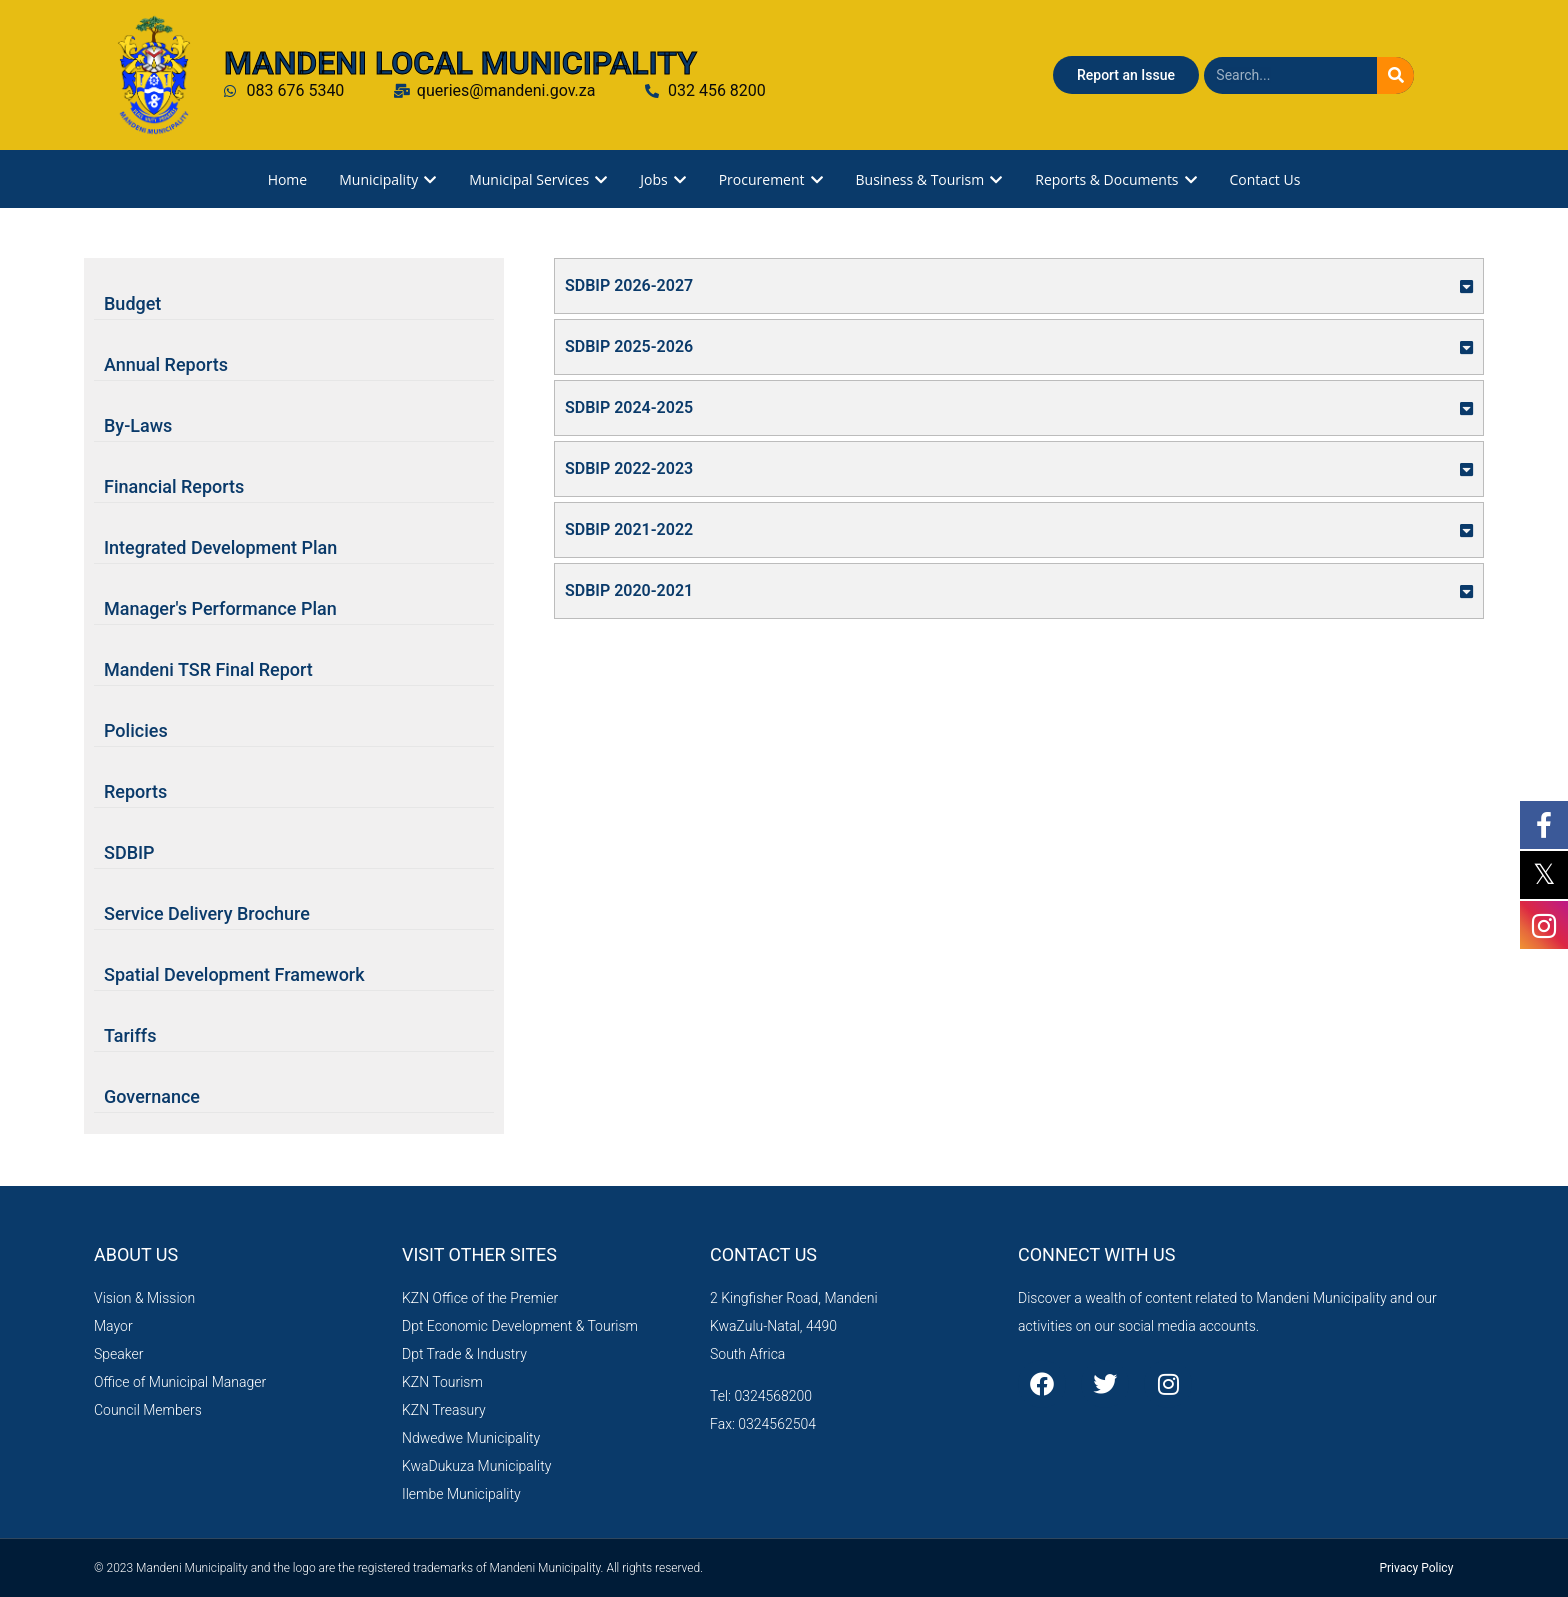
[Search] (1395, 75)
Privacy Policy (1416, 1568)
